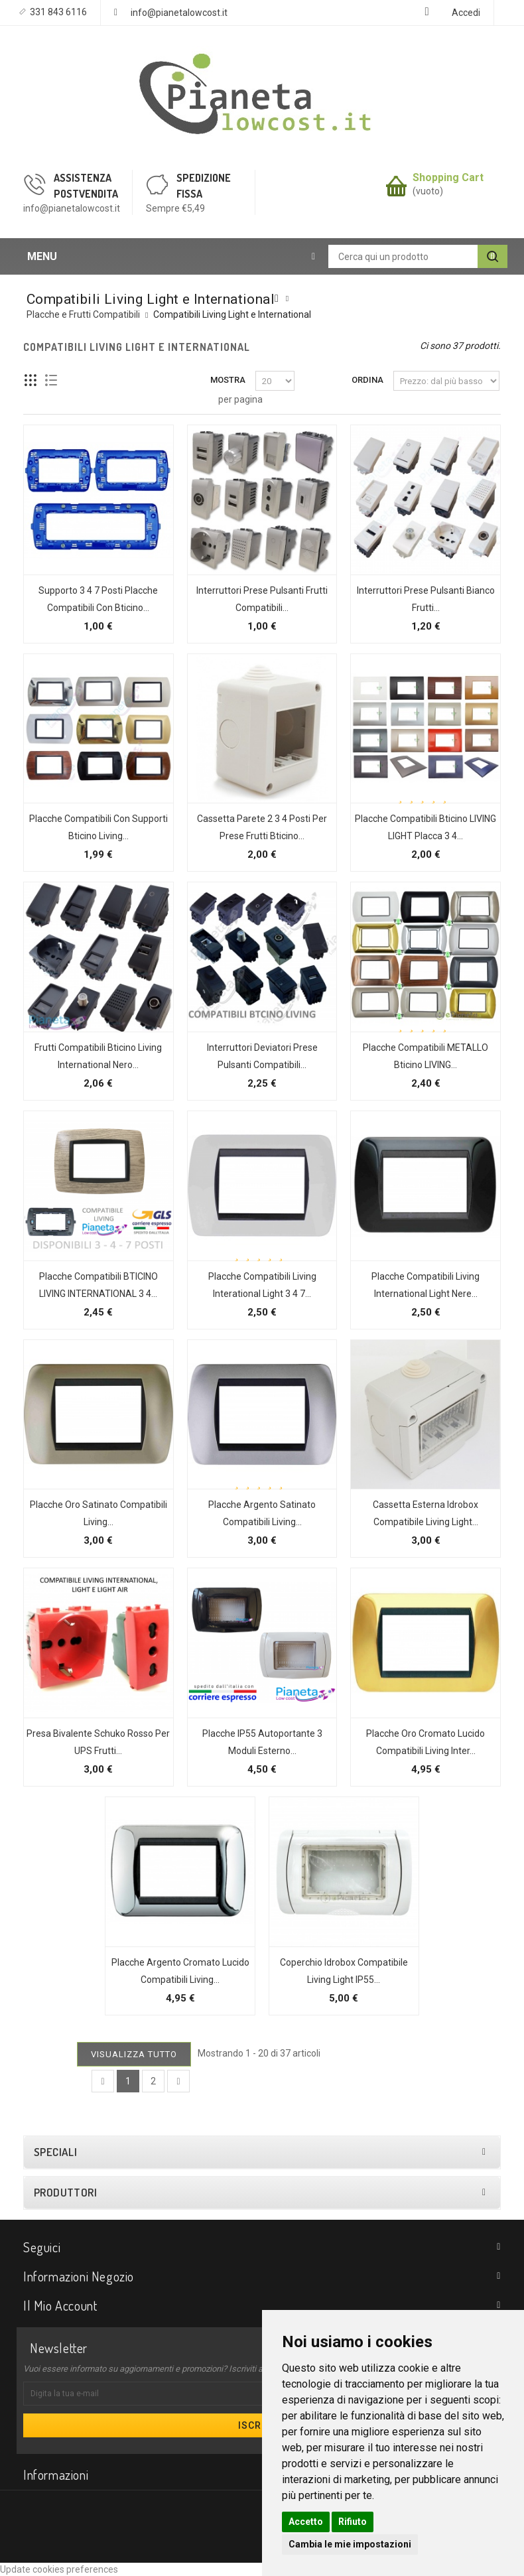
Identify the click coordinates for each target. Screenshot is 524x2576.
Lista (51, 380)
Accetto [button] (306, 2521)
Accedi (466, 12)
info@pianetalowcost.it (179, 12)
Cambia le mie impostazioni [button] (350, 2544)
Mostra (227, 380)
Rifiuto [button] (352, 2521)
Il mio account (60, 2305)
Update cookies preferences (59, 2569)
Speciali (55, 2152)
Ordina (367, 380)
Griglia (31, 380)
